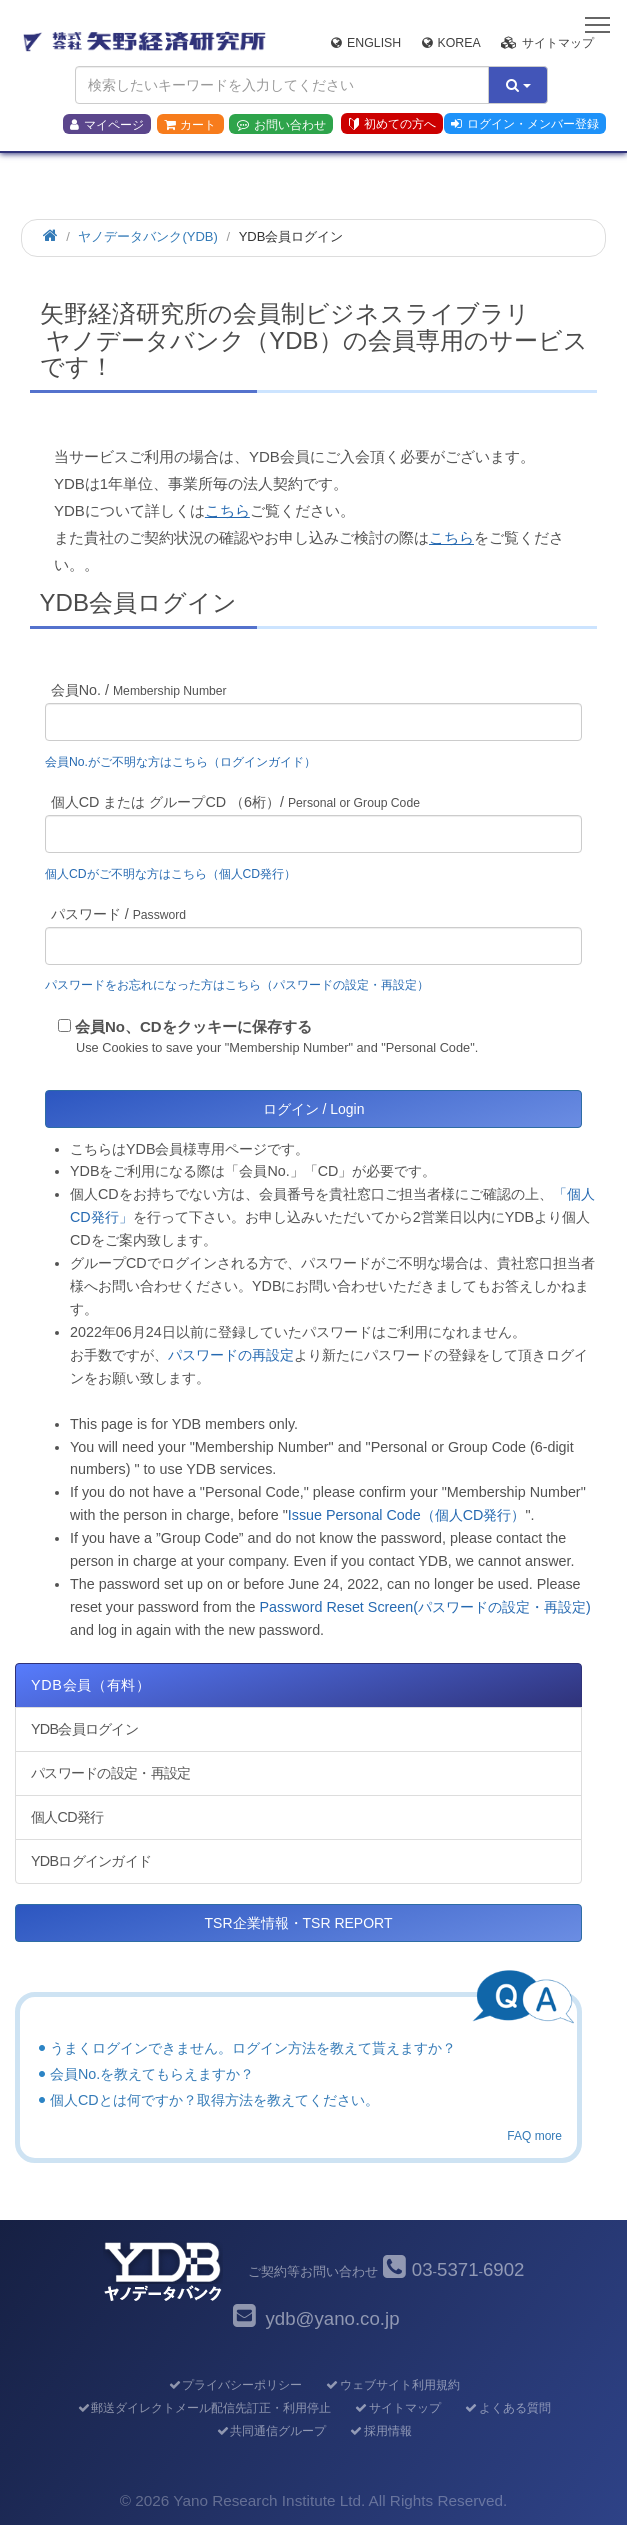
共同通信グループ (270, 2431)
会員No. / (139, 690)
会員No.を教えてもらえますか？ (152, 2074)
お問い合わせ (281, 125)
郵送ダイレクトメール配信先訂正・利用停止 (203, 2408)
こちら (227, 510)
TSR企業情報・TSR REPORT (299, 1923)
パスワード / (118, 914)
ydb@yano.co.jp (332, 2318)
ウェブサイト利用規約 (392, 2385)
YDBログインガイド (91, 1861)
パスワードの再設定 (231, 1355)
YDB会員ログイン (84, 1729)
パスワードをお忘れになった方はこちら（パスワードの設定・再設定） (237, 985)
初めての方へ (392, 124)
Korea (451, 43)
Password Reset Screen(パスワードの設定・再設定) (425, 1607)
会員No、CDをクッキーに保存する (193, 1026)
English (366, 43)
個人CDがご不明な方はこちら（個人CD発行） (170, 874)
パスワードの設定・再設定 (110, 1773)
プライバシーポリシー (234, 2385)
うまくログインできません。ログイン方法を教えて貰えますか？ (253, 2048)
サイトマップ (547, 43)
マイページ (107, 125)
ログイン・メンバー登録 (525, 124)
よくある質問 (507, 2408)
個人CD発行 (67, 1817)
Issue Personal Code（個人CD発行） (407, 1515)
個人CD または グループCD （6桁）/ (235, 802)
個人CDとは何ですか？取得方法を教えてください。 (214, 2100)
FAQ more (534, 2136)
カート (190, 125)
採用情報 (380, 2431)
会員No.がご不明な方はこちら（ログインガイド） (186, 762)
